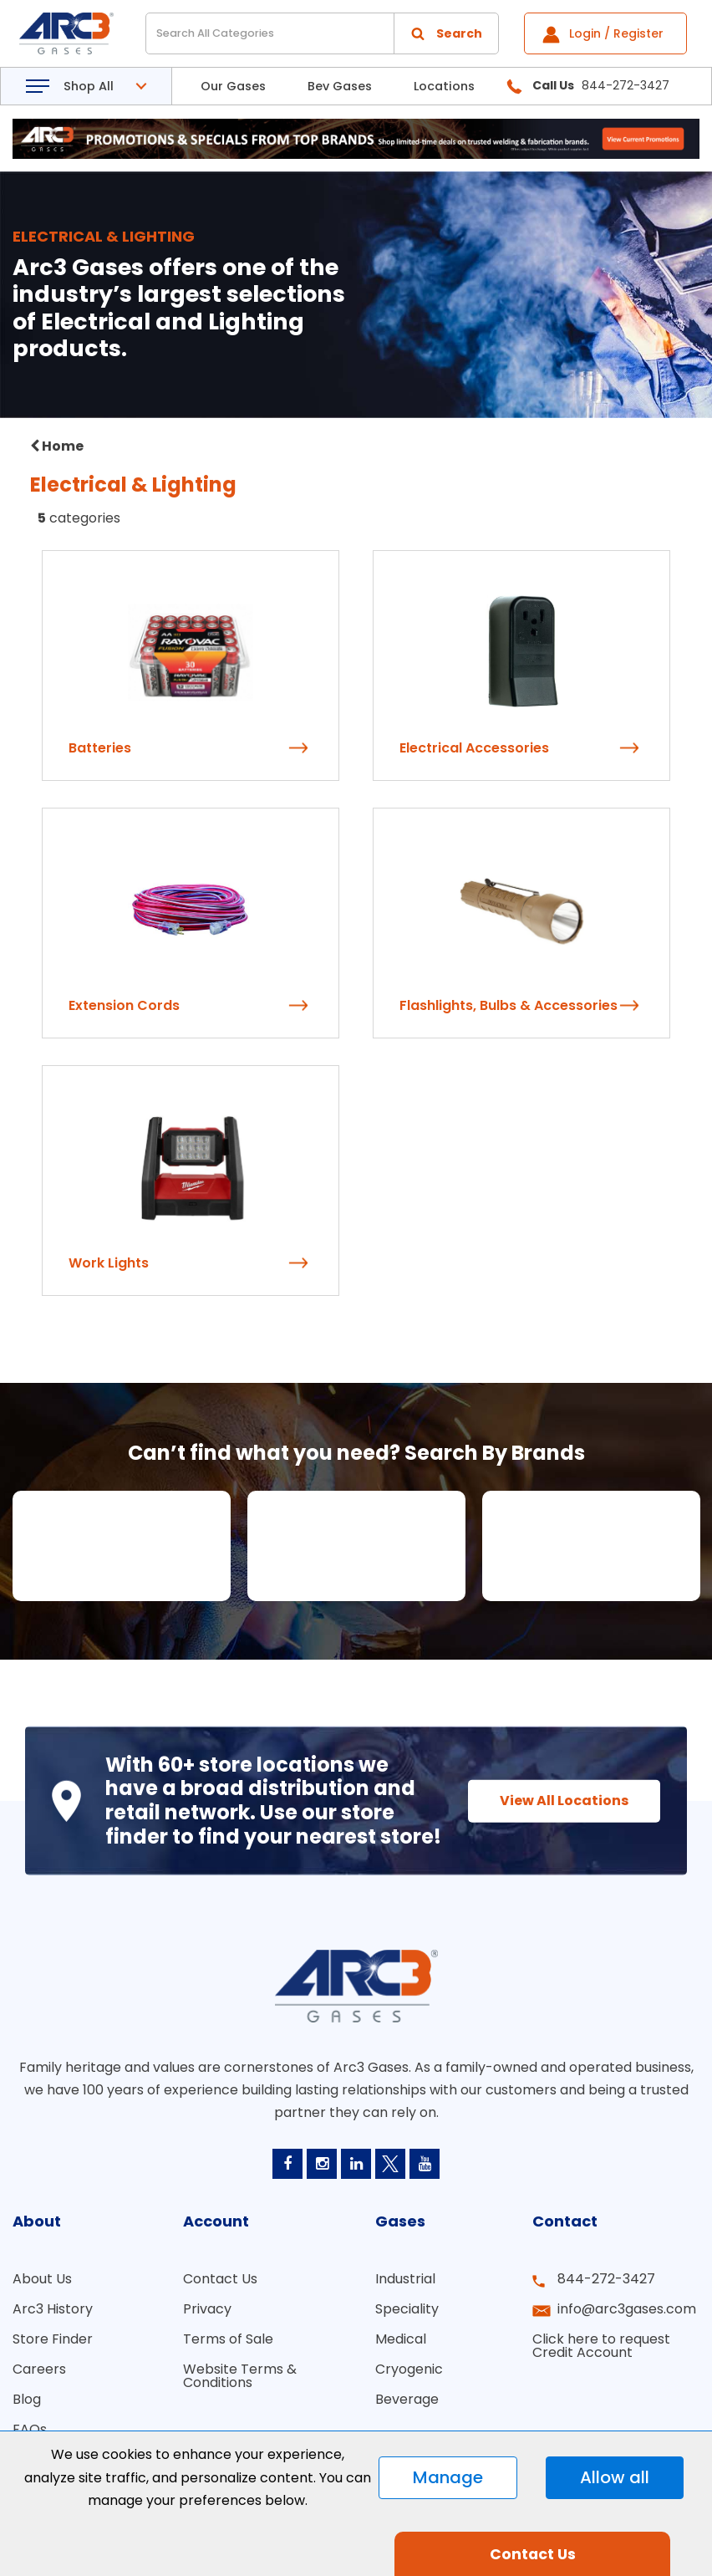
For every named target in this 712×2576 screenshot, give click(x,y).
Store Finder (53, 2339)
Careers (39, 2369)
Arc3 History (53, 2308)
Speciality (407, 2308)
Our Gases (233, 86)
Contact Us (220, 2278)
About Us (42, 2278)
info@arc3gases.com (626, 2308)
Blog (27, 2399)
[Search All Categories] (322, 33)
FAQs (30, 2429)
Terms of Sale (228, 2339)
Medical (400, 2339)
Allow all (614, 2477)
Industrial (405, 2278)
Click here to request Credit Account (601, 2345)
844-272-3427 (606, 2278)
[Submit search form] (446, 33)
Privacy (207, 2308)
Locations (444, 86)
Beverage (407, 2399)
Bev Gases (340, 86)
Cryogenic (409, 2369)
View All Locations (564, 1799)
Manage (448, 2477)
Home (57, 446)
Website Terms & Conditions (240, 2375)
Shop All (89, 86)
